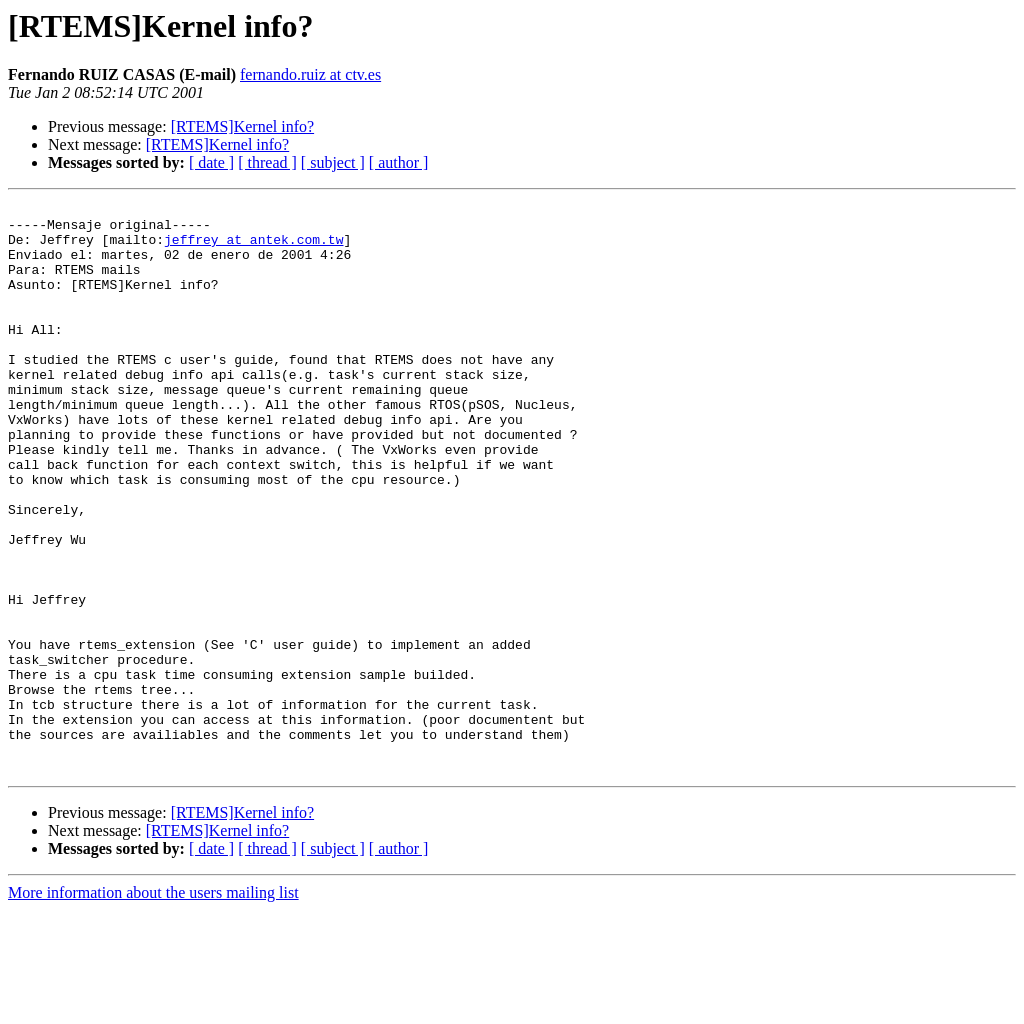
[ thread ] (267, 162)
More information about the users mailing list (153, 1006)
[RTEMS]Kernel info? (242, 126)
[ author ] (399, 162)
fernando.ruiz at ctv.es (310, 74)
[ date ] (211, 162)
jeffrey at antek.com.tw (253, 248)
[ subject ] (333, 162)
